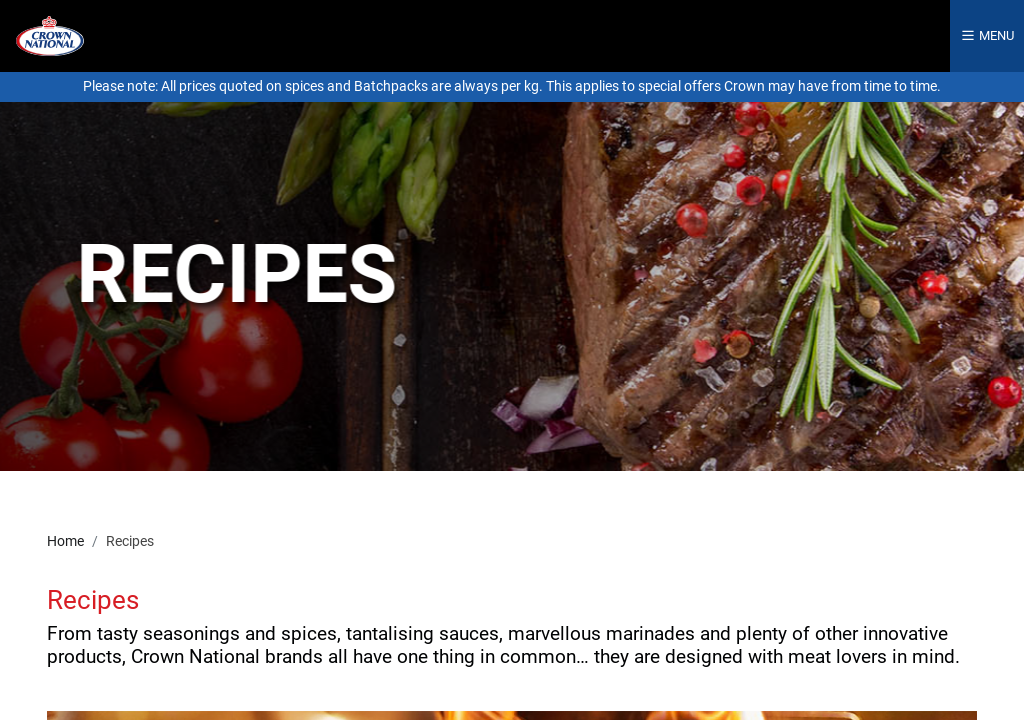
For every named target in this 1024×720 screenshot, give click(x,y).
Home (65, 541)
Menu (987, 35)
